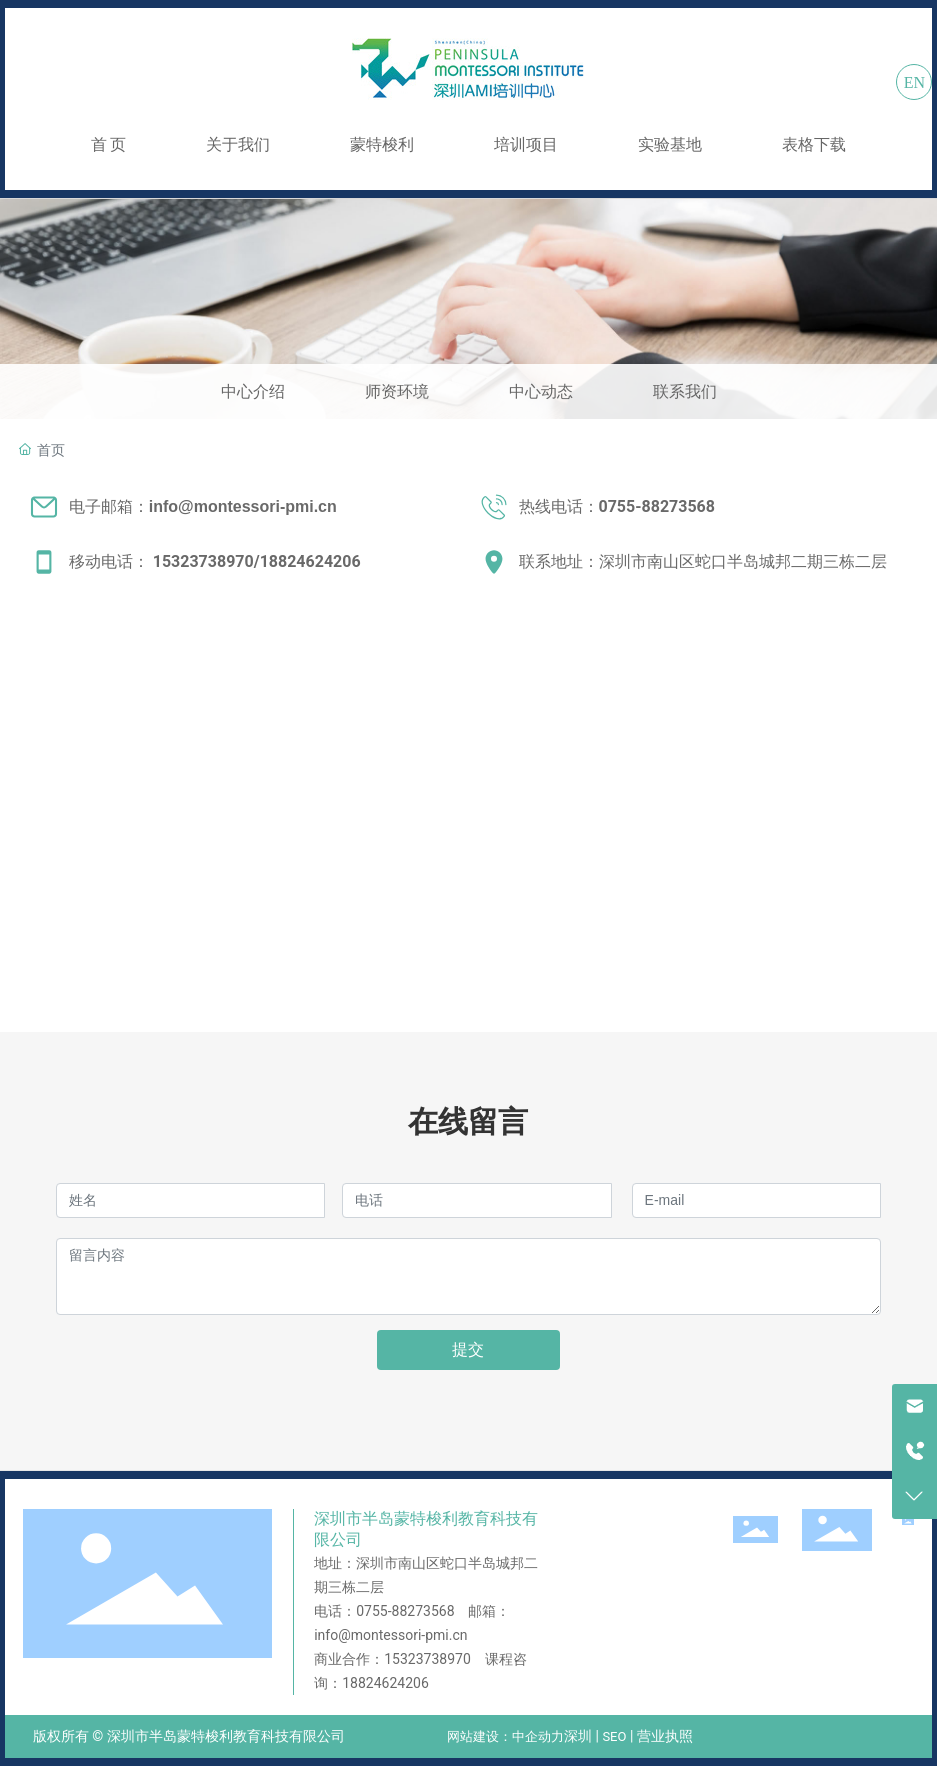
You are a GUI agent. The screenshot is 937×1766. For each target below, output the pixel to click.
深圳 (578, 1736)
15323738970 (203, 561)
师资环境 (397, 391)
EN (914, 82)
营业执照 (665, 1736)
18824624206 (310, 561)
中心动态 (541, 391)
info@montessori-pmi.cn (390, 1635)
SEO (614, 1736)
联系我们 (685, 391)
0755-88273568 (405, 1611)
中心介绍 (253, 391)
